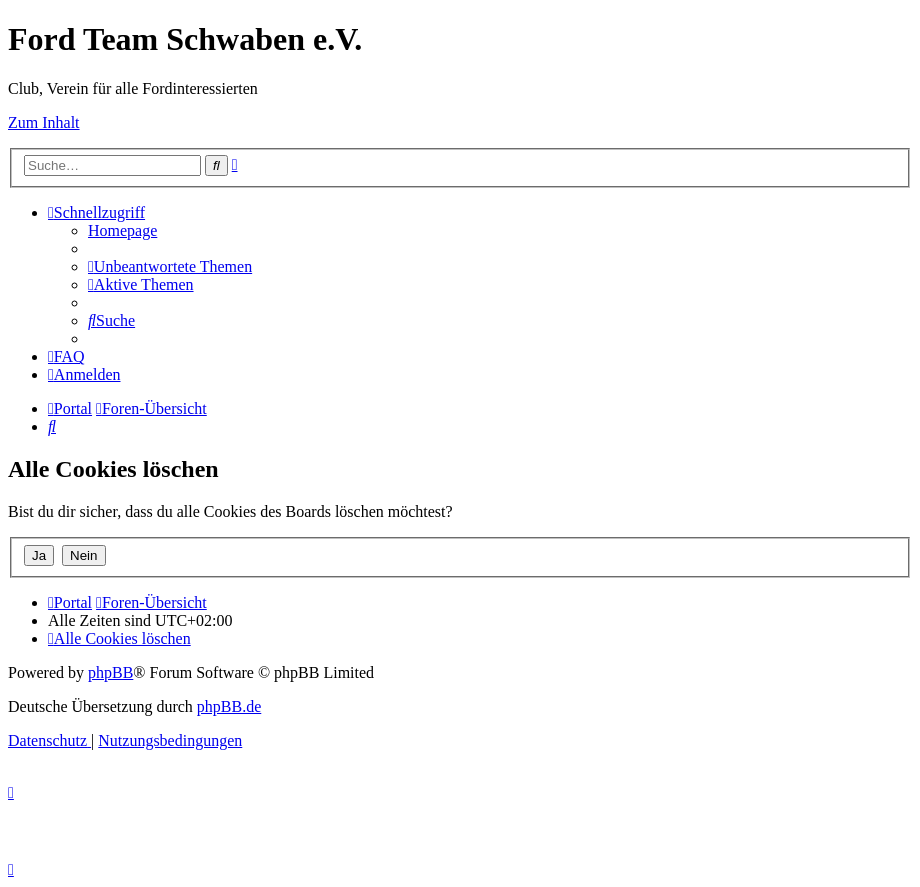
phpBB (110, 672)
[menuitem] (122, 230)
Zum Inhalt (44, 122)
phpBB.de (229, 706)
